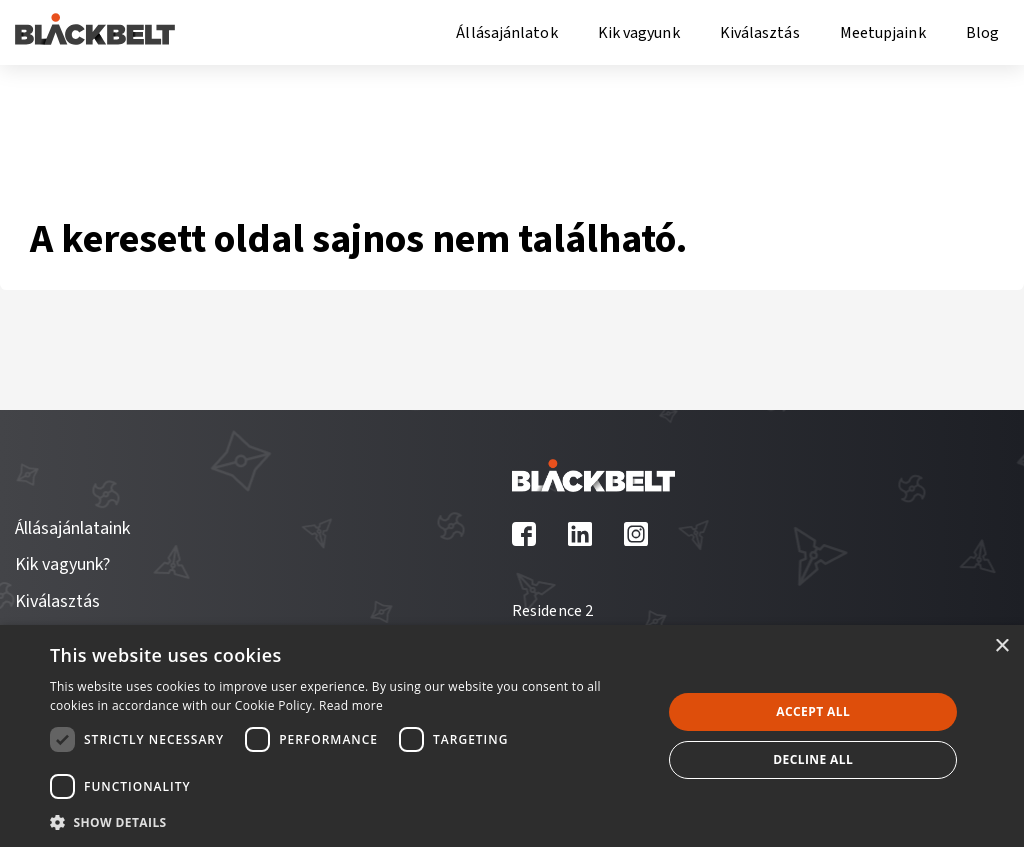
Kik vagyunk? (62, 564)
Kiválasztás (760, 33)
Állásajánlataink (72, 528)
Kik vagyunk (639, 33)
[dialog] (512, 736)
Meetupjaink (883, 33)
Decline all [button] (813, 759)
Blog (982, 33)
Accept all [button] (813, 711)
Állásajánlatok (506, 33)
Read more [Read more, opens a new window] (351, 705)
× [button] (1001, 646)
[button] (347, 821)
